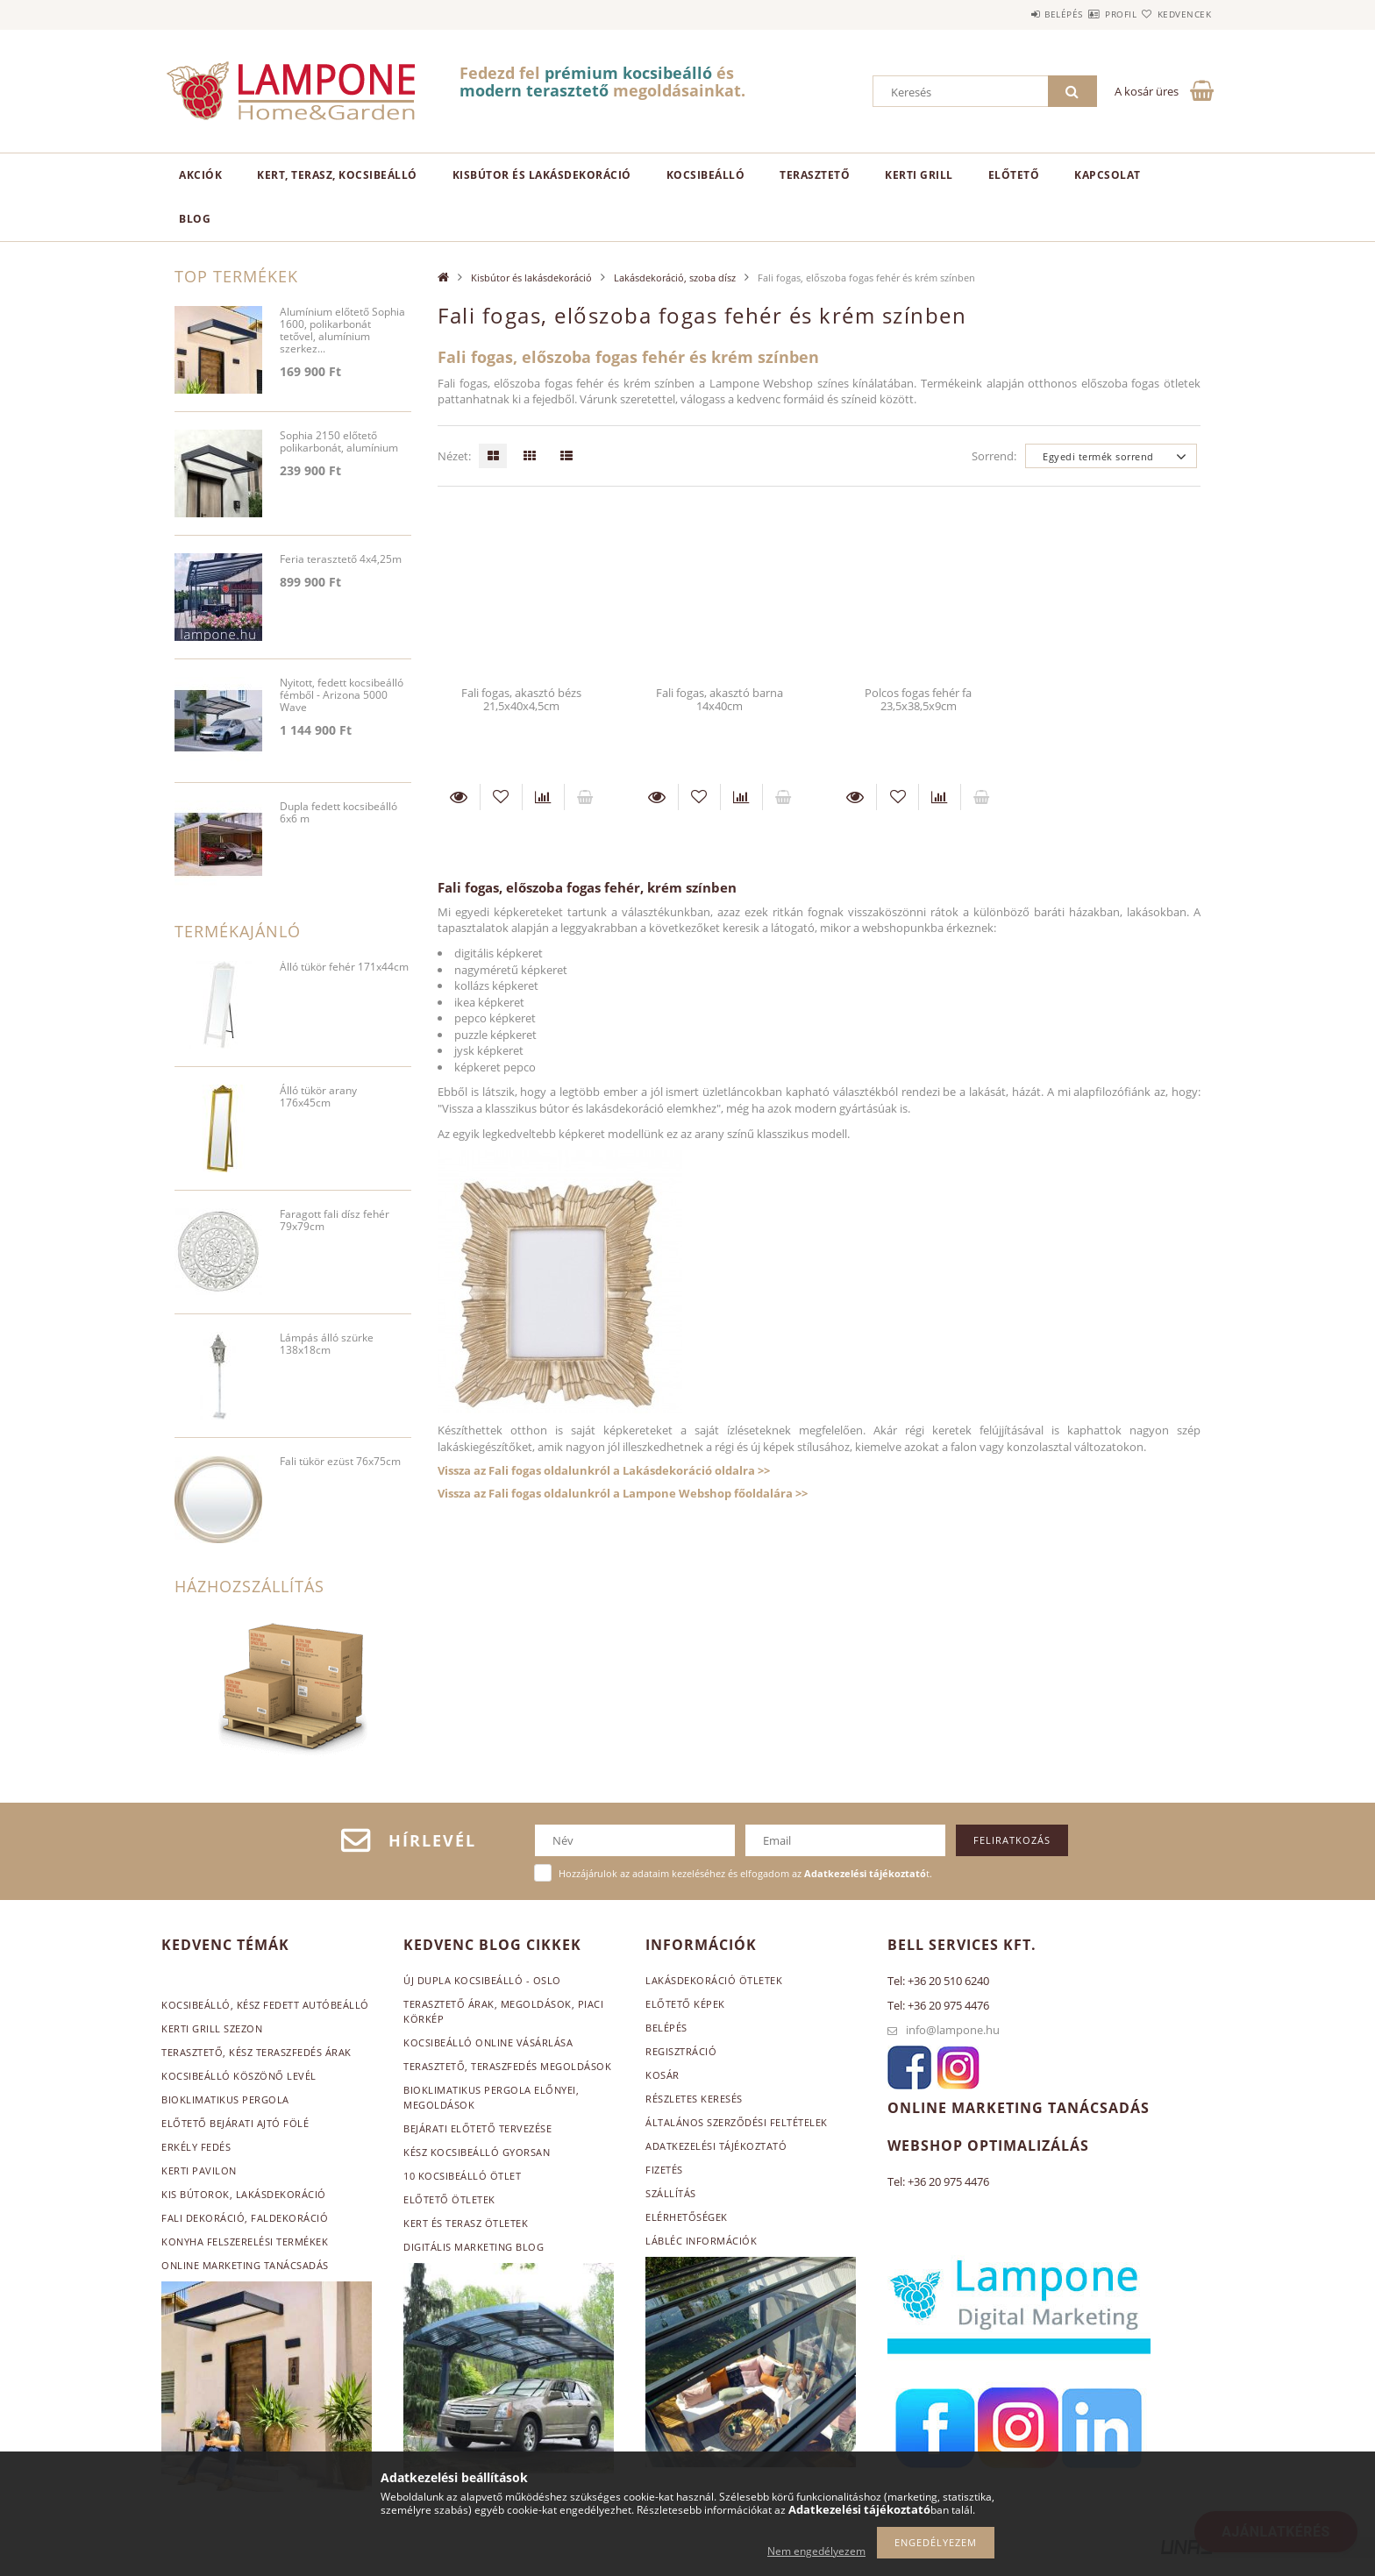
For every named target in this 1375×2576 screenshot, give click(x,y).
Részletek (459, 797)
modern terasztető (534, 90)
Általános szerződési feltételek (736, 2122)
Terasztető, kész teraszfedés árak (256, 2052)
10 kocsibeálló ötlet (462, 2175)
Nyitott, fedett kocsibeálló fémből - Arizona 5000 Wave (341, 696)
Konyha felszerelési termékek (244, 2241)
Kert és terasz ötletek (465, 2223)
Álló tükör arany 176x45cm (318, 1097)
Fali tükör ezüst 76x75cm (340, 1462)
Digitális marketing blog (473, 2246)
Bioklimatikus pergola (225, 2099)
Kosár (662, 2074)
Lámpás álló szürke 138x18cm (327, 1344)
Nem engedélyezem (816, 2551)
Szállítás (670, 2193)
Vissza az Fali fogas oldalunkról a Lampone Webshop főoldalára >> (623, 1493)
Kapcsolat (1107, 174)
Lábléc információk (701, 2240)
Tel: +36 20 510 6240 (938, 1981)
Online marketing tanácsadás (245, 2265)
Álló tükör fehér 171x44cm (344, 967)
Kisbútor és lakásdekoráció (541, 174)
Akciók (200, 174)
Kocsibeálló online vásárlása (488, 2042)
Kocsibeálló (705, 174)
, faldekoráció (286, 2217)
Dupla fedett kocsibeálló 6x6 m (338, 813)
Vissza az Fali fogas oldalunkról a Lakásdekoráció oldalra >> (604, 1470)
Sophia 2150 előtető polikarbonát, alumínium (339, 442)
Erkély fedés (196, 2146)
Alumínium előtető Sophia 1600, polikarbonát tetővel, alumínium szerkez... (342, 331)
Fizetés (664, 2169)
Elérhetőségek (686, 2217)
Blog (194, 218)
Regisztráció (680, 2051)
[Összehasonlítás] (543, 797)
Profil (1089, 14)
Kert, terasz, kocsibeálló (337, 174)
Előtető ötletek (449, 2199)
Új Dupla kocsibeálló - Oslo (482, 1980)
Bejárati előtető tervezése (477, 2128)
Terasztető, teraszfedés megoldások (507, 2066)
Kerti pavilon (199, 2170)
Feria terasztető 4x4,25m (341, 559)
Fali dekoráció (203, 2217)
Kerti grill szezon (211, 2028)
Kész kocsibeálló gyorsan (476, 2152)
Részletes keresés (694, 2098)
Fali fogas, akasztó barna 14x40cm (719, 699)
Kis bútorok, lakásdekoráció (243, 2194)
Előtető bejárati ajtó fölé (235, 2123)
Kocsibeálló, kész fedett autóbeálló (265, 2004)
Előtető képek (685, 2003)
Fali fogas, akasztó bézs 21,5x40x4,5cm (521, 699)
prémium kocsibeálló (628, 72)
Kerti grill (919, 174)
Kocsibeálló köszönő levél (239, 2075)
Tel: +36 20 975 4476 (938, 2005)
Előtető (1014, 174)
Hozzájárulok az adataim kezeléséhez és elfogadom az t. (745, 1873)
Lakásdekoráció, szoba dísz (675, 277)
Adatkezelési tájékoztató (716, 2146)
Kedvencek (1174, 14)
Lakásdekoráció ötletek (713, 1980)
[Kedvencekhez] (501, 797)
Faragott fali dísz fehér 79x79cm (334, 1221)
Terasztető (815, 174)
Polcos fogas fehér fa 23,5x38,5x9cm (918, 699)
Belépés (1011, 14)
